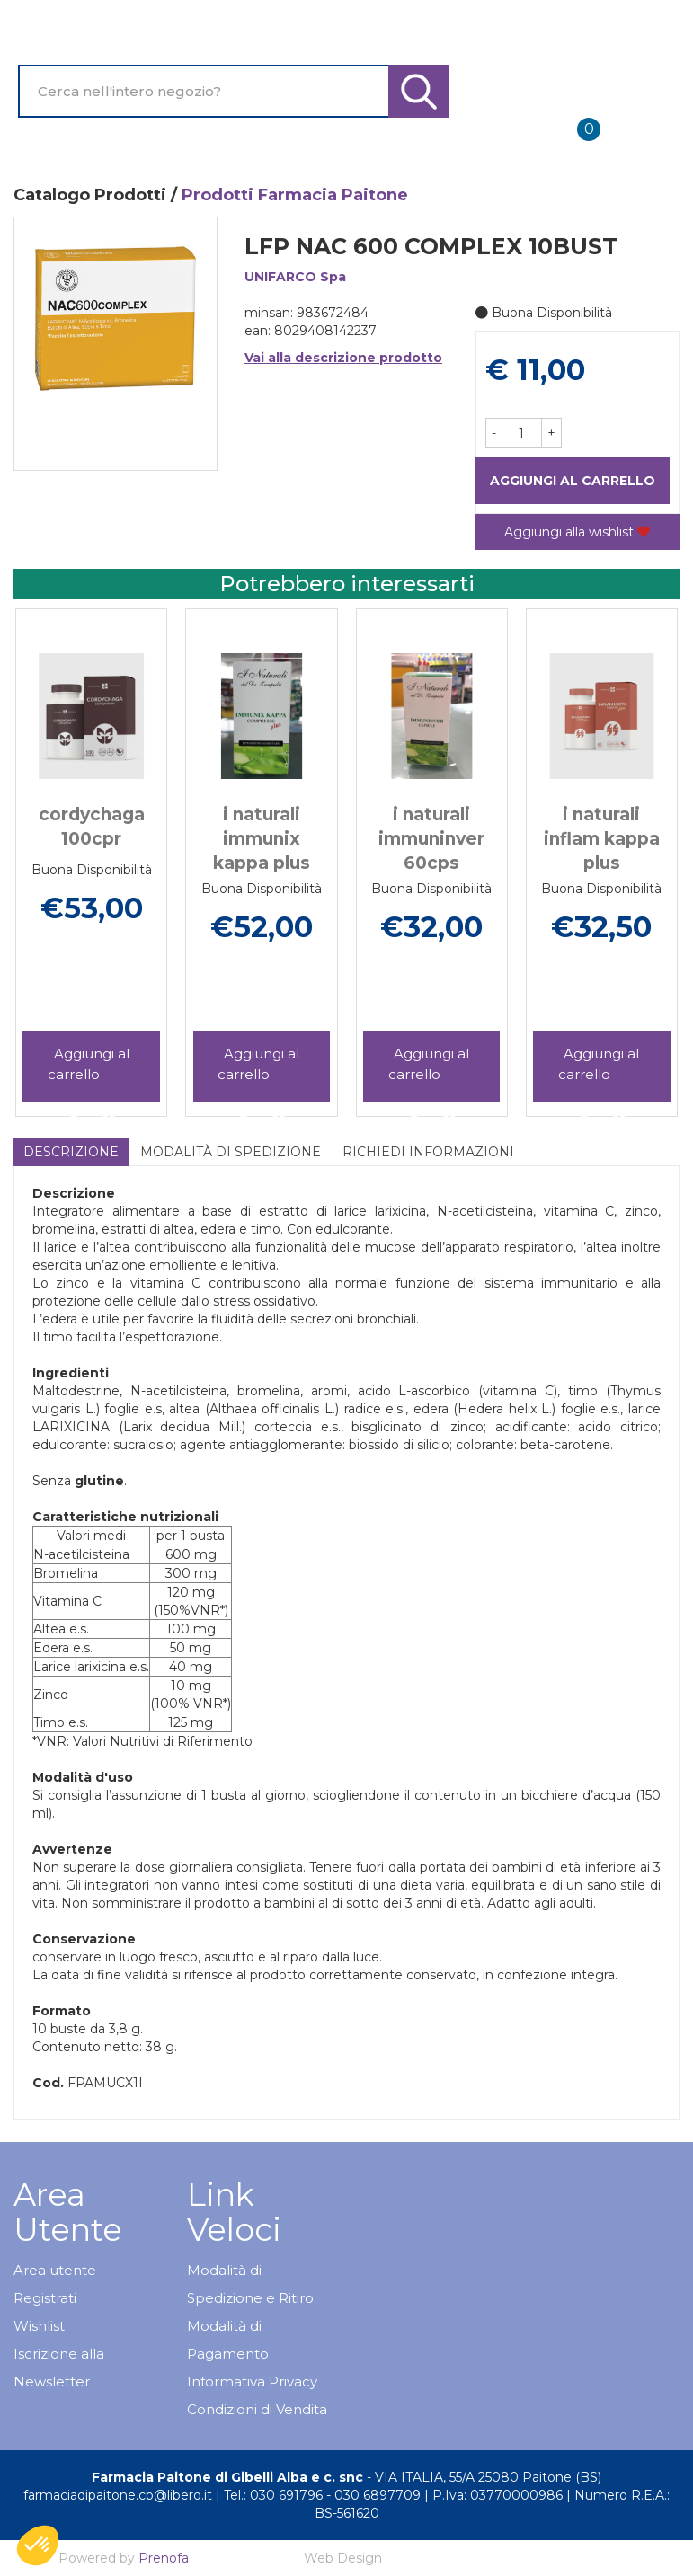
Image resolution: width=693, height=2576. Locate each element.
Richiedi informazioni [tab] (428, 1152)
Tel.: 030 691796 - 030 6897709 (322, 2495)
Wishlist (39, 2325)
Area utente (54, 2270)
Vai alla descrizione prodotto (343, 358)
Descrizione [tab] (71, 1152)
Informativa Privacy (252, 2381)
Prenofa (163, 2558)
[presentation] (53, 841)
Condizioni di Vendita (257, 2409)
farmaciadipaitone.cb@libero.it (117, 2495)
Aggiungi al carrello (572, 481)
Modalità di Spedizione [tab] (230, 1152)
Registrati (44, 2297)
